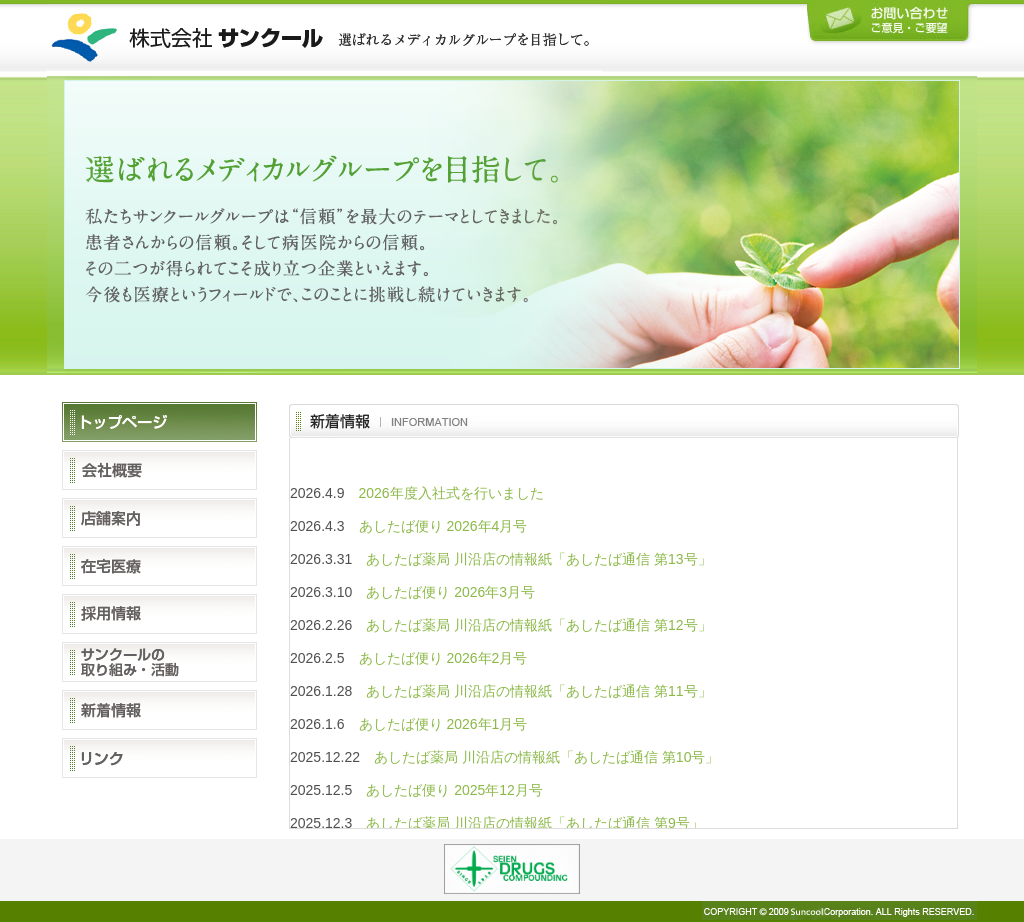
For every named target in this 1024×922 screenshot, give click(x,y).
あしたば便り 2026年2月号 (443, 658)
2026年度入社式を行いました (451, 493)
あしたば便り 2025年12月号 (454, 790)
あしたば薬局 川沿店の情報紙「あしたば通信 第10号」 (546, 757)
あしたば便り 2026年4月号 (443, 526)
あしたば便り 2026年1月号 (443, 724)
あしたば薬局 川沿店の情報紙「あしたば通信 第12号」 (538, 625)
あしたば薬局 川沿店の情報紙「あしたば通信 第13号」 (538, 559)
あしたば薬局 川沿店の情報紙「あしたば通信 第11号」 (538, 691)
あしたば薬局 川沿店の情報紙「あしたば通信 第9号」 (535, 823)
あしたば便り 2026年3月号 (450, 592)
